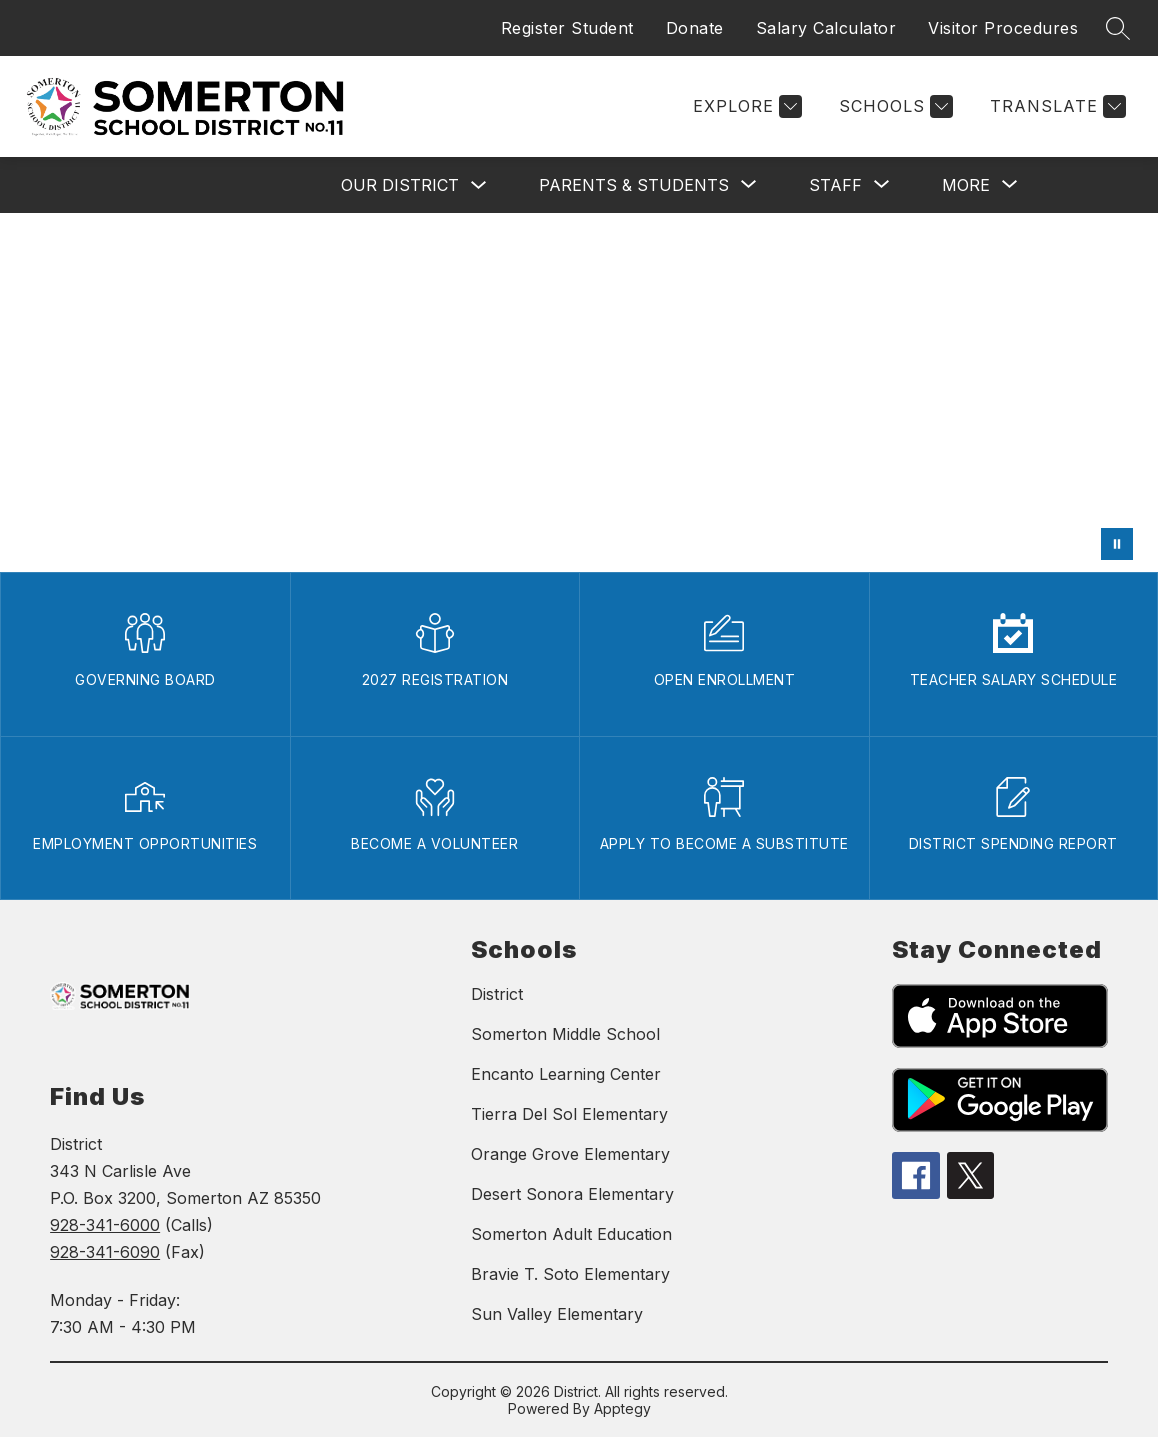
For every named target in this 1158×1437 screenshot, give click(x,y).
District (497, 994)
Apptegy (622, 1408)
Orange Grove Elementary (570, 1154)
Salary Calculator (826, 28)
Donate (695, 28)
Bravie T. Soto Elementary (570, 1274)
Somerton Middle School (565, 1034)
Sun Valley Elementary (557, 1314)
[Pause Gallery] (1117, 544)
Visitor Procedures (1003, 28)
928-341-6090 (105, 1252)
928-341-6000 (105, 1225)
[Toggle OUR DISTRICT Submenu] (479, 185)
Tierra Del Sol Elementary (569, 1114)
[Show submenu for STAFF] (835, 185)
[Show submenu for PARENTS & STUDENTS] (634, 185)
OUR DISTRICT (400, 185)
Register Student (567, 28)
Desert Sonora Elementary (572, 1194)
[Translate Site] (1055, 106)
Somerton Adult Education (571, 1234)
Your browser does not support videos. (579, 392)
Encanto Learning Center (566, 1074)
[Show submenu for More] (966, 185)
